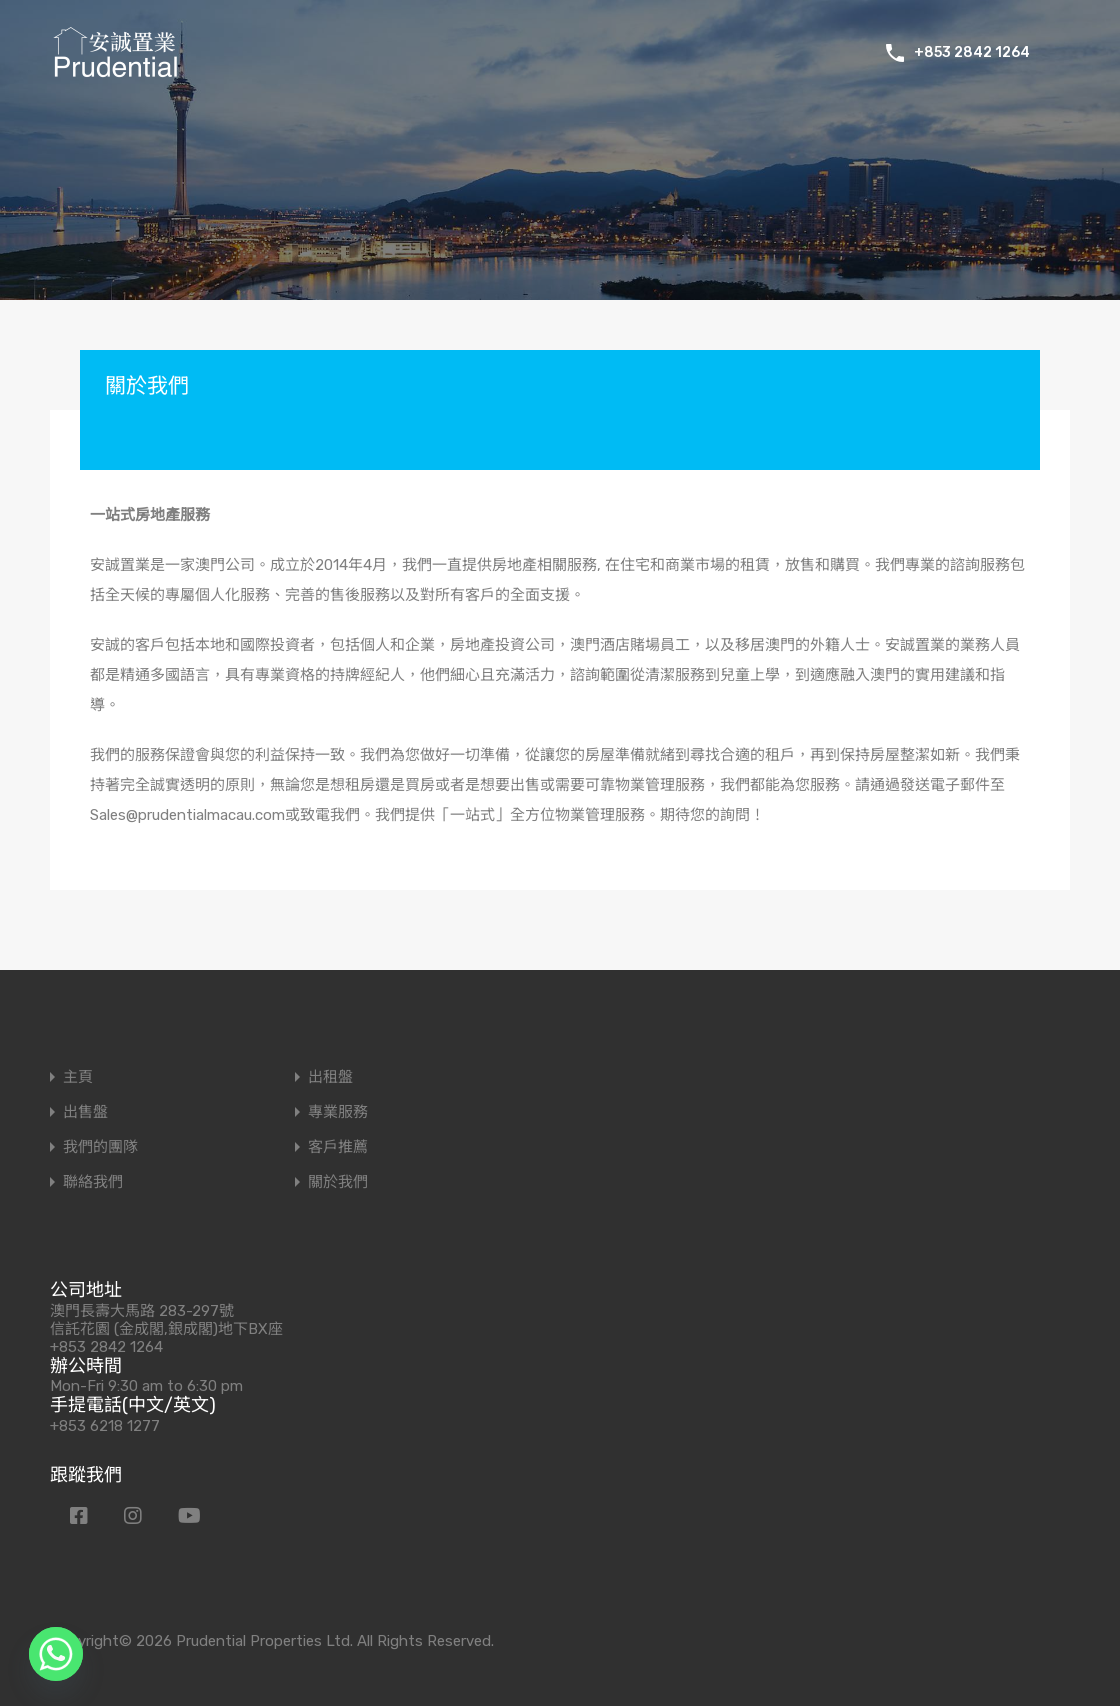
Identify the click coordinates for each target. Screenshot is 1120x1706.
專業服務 (338, 1112)
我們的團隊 (100, 1147)
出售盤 (85, 1112)
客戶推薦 (338, 1147)
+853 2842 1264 (972, 53)
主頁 (78, 1077)
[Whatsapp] (56, 1654)
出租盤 (330, 1077)
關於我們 (338, 1182)
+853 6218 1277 (105, 1426)
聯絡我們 (93, 1182)
